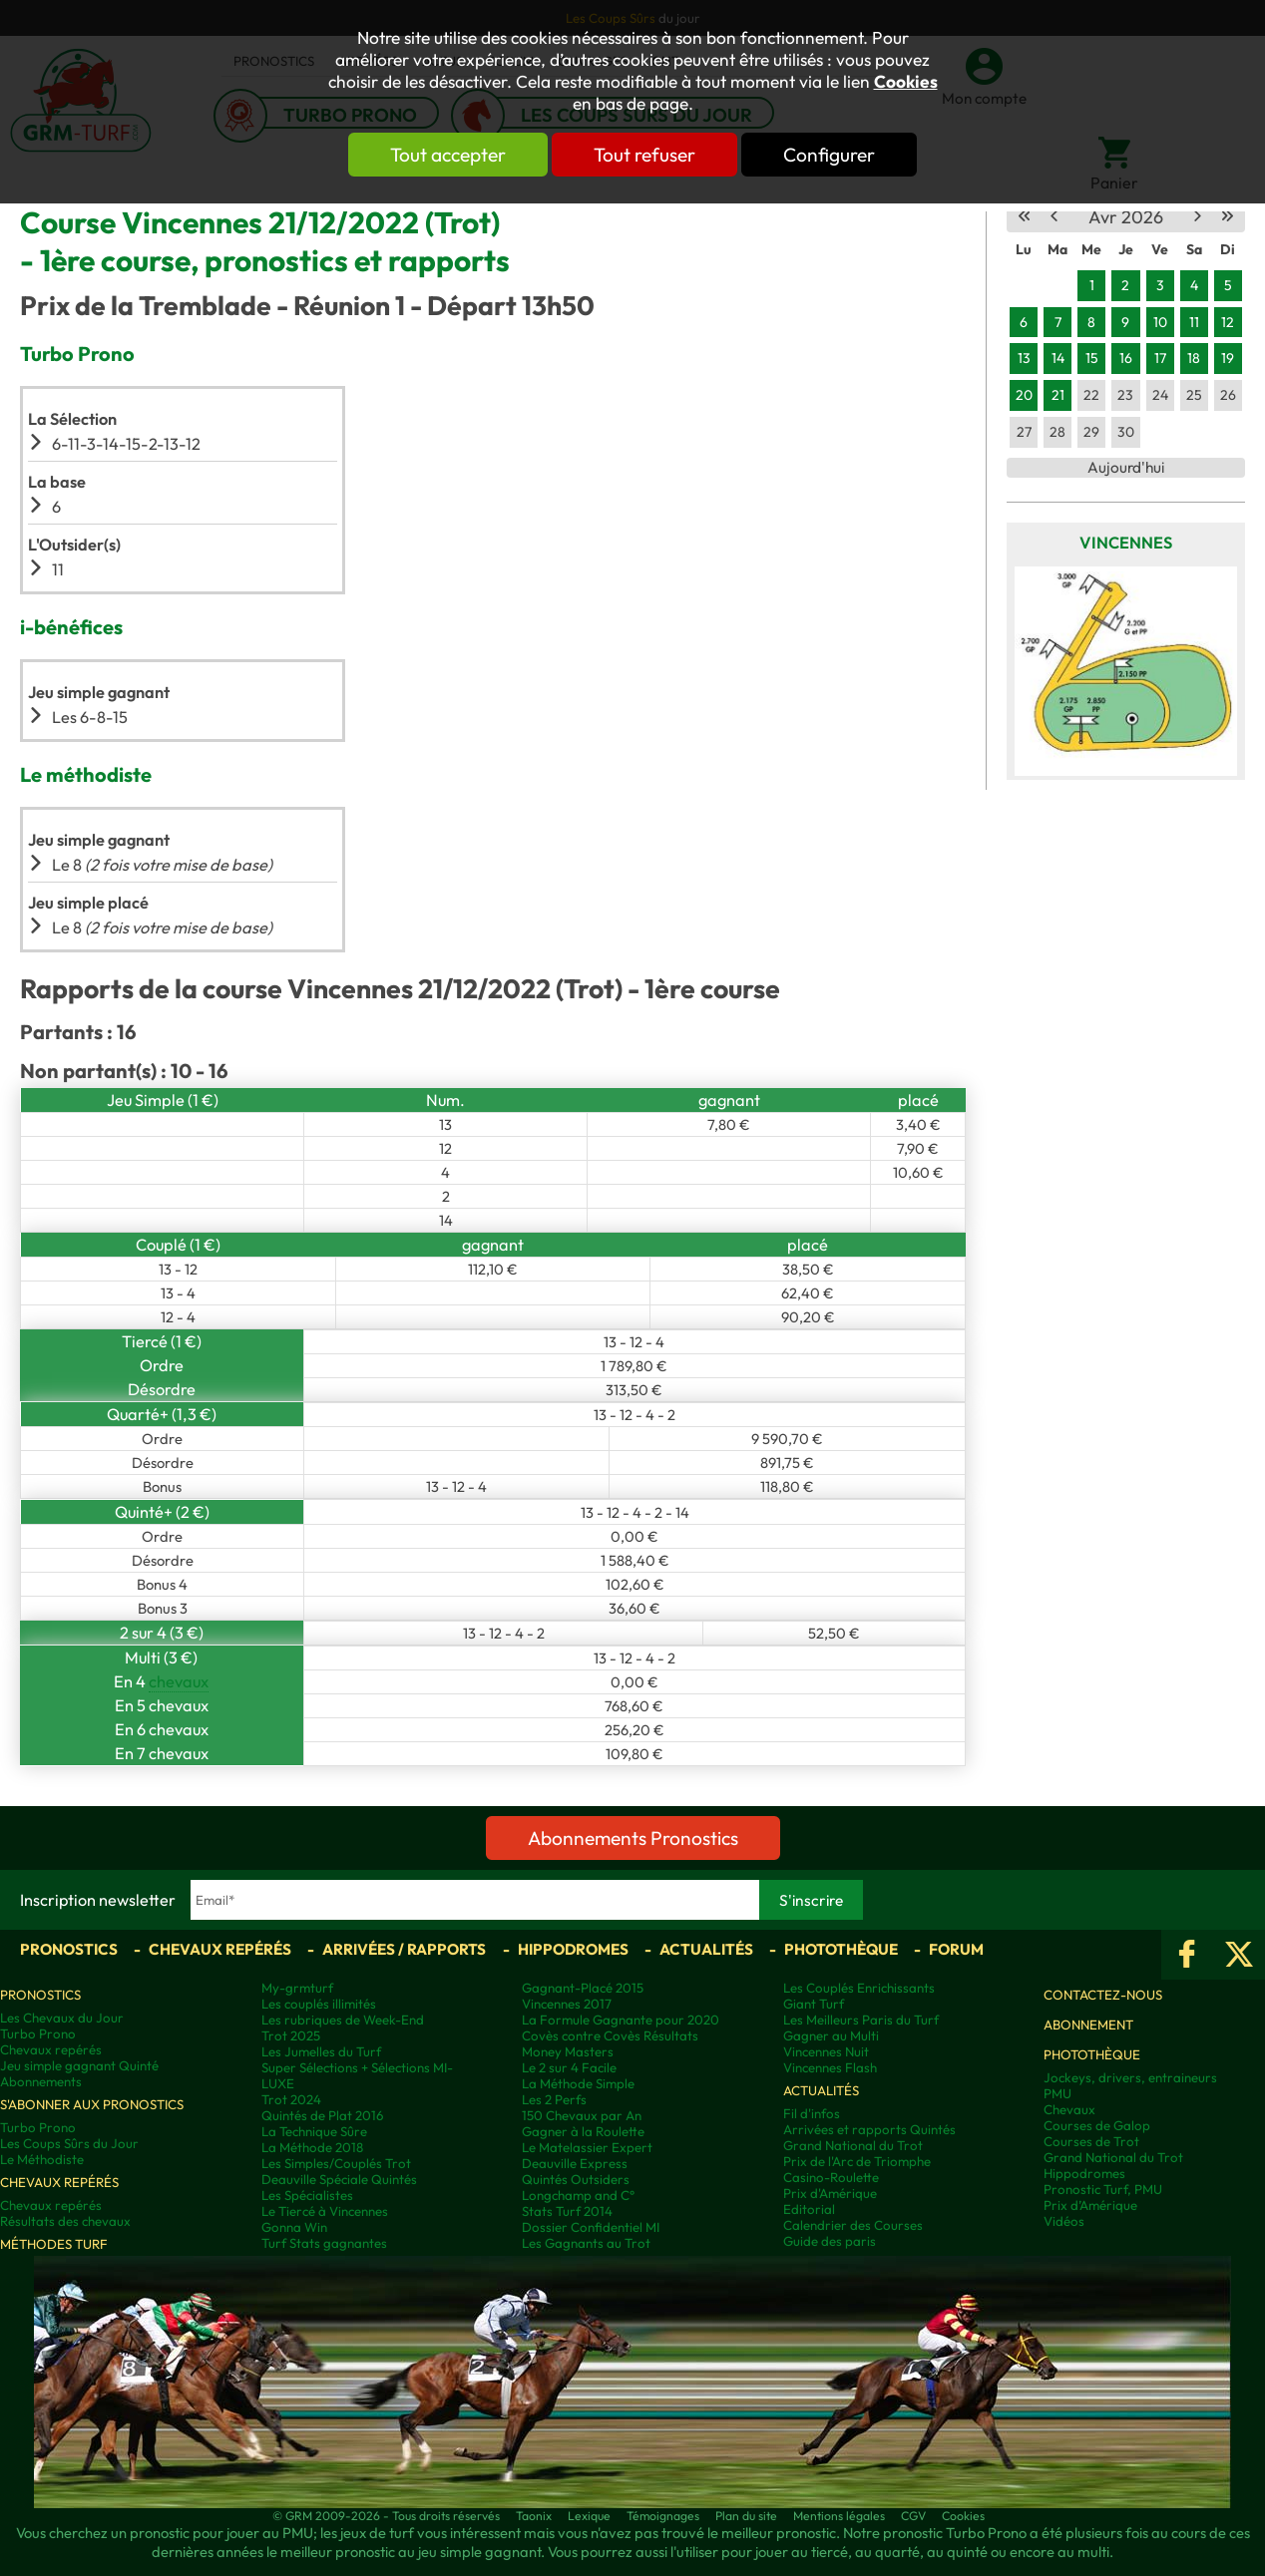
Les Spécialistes (307, 2195)
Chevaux (1069, 2109)
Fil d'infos (811, 2113)
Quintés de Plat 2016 (322, 2115)
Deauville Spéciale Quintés (339, 2179)
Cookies (906, 82)
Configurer (829, 155)
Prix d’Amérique (1090, 2205)
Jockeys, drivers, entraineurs (1130, 2077)
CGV (913, 2515)
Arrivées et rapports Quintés (869, 2129)
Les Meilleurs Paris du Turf (861, 2019)
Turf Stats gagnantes (324, 2243)
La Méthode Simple (578, 2083)
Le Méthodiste (42, 2159)
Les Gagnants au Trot (586, 2243)
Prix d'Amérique (830, 2193)
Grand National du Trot (853, 2145)
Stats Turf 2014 (567, 2211)
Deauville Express (575, 2163)
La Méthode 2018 (312, 2147)
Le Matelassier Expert (587, 2147)
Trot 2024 (291, 2099)
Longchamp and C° (578, 2195)
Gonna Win (294, 2227)
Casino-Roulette (831, 2177)
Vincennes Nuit (826, 2051)
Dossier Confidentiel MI (590, 2227)
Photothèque (841, 1949)
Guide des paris (829, 2241)
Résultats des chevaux (65, 2221)
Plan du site (746, 2515)
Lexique (589, 2515)
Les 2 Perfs (554, 2099)
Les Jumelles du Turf (321, 2051)
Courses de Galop (1097, 2125)
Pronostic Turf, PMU (1103, 2189)
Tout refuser (644, 155)
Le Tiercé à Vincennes (324, 2211)
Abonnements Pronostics (633, 1838)
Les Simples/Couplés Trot (336, 2163)
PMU (1057, 2093)
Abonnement (1088, 2024)
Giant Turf (813, 2004)
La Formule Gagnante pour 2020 (620, 2019)
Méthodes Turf (54, 2244)
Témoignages (663, 2515)
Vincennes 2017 (567, 2004)
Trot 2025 (290, 2035)
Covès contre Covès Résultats (610, 2035)
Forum (956, 1949)
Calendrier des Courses (853, 2225)
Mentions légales (839, 2515)
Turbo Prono (38, 2033)
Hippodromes (573, 1949)
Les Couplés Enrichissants (859, 1988)
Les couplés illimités (318, 2004)
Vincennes (1125, 542)
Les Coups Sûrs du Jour (69, 2143)
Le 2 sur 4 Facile (569, 2067)
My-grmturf (297, 1988)
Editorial (809, 2209)
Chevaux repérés (220, 1949)
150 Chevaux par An (581, 2115)
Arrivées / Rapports (404, 1949)
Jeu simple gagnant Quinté (79, 2065)
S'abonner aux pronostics (92, 2104)
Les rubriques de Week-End (342, 2019)
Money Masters (568, 2051)
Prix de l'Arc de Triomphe (857, 2161)
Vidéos (1064, 2221)
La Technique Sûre (314, 2131)
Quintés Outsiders (576, 2179)
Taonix (534, 2515)
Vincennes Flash (830, 2067)
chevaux (179, 1681)
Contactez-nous (1103, 1995)
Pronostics (69, 1949)
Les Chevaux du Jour (62, 2017)
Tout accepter (448, 155)
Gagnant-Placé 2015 (582, 1988)
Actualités (706, 1949)
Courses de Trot (1091, 2141)
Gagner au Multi (831, 2035)
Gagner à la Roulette (583, 2131)
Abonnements (41, 2081)
